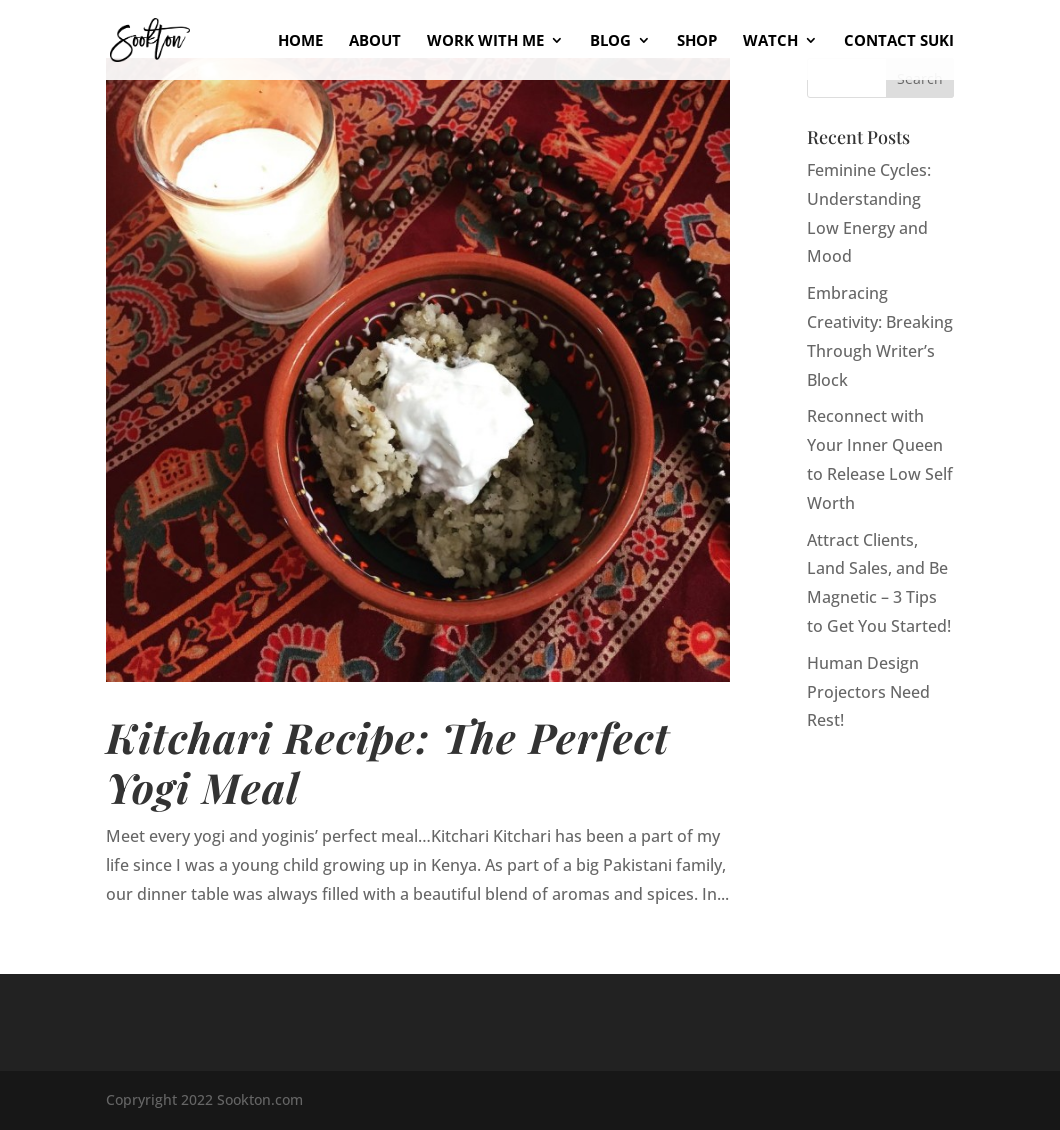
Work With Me (485, 41)
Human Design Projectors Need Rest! (868, 692)
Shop (697, 41)
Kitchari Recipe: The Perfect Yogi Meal (388, 761)
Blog (610, 41)
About (375, 41)
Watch (770, 41)
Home (300, 41)
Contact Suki (899, 41)
